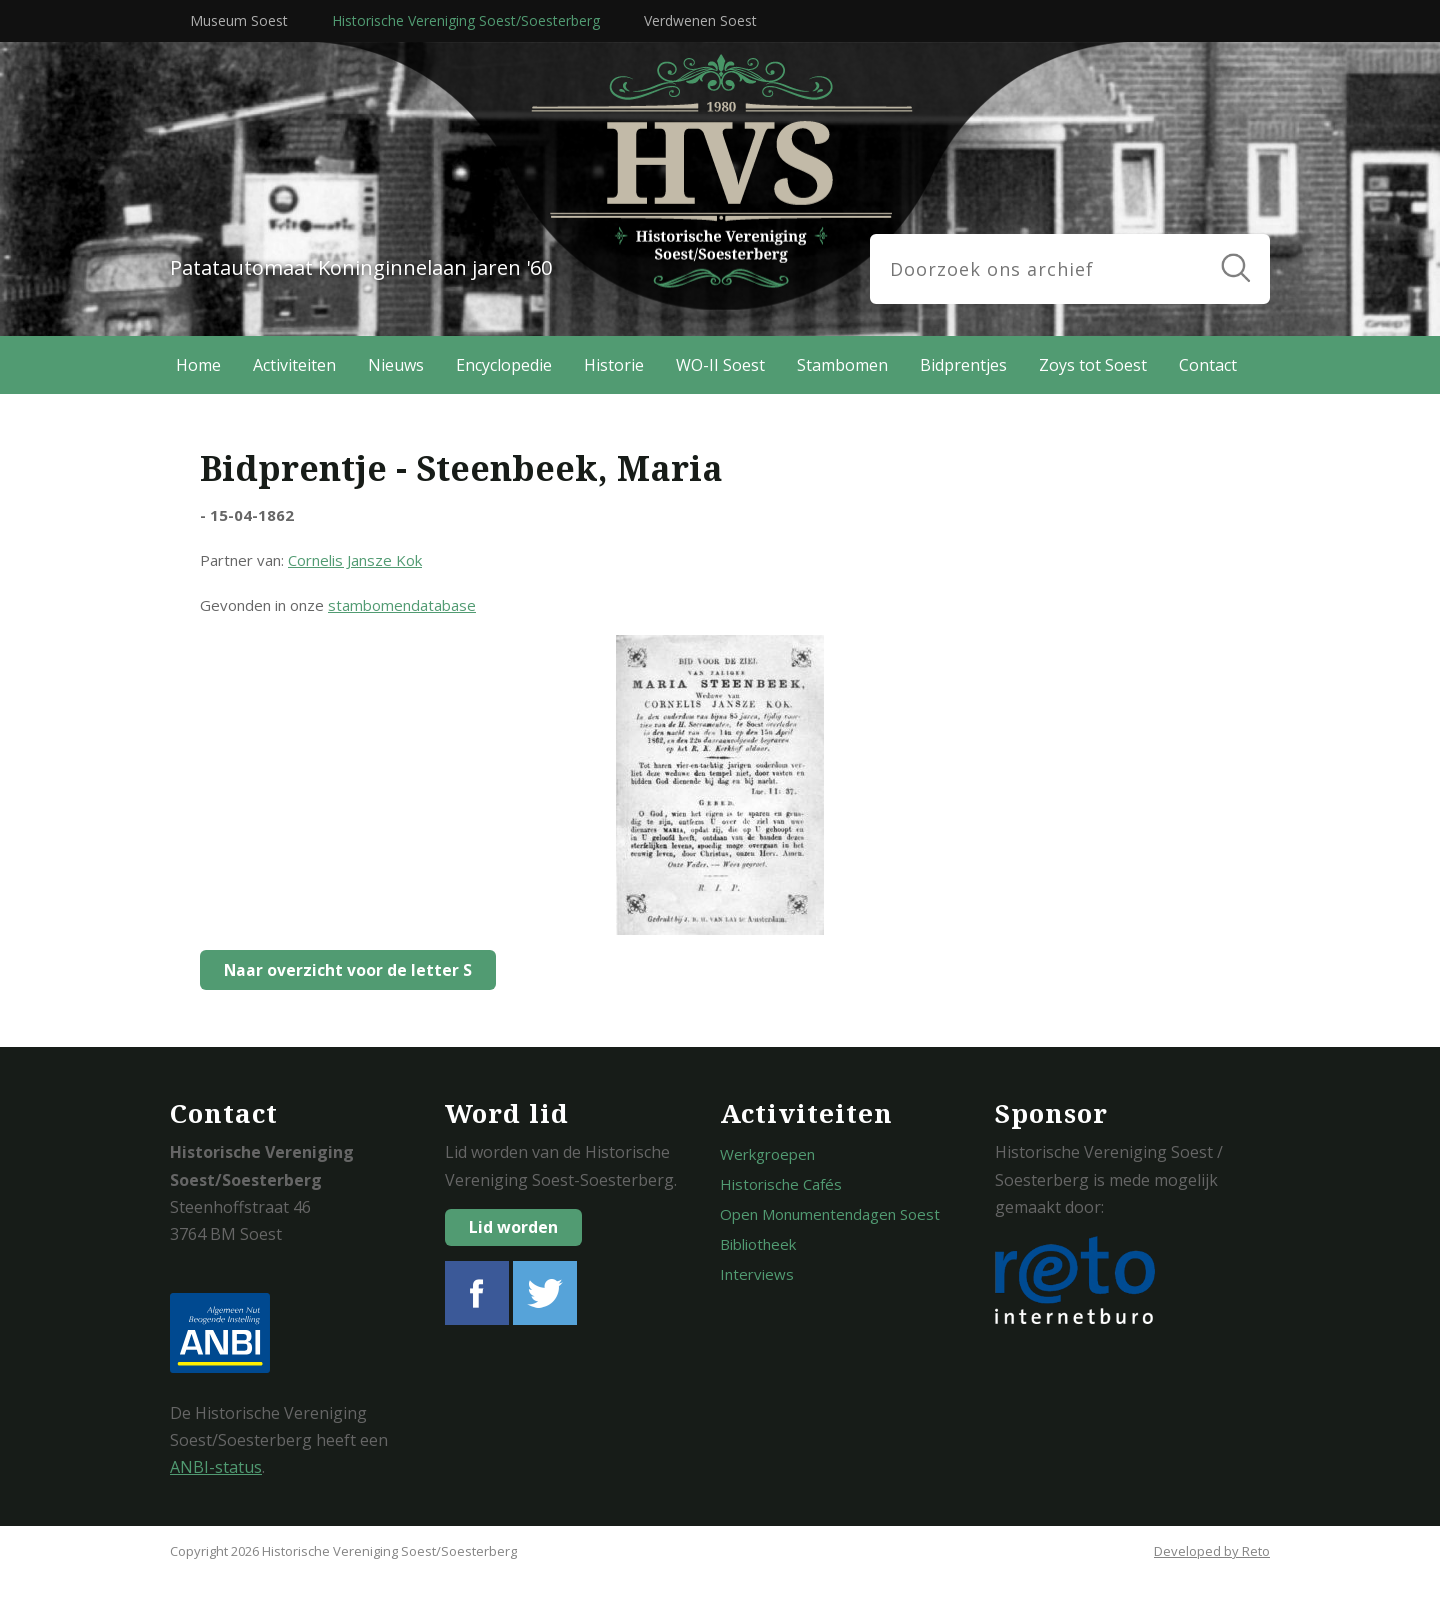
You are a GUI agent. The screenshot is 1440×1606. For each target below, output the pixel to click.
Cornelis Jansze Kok (355, 560)
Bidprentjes (963, 365)
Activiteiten (294, 365)
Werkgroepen (767, 1154)
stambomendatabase (402, 605)
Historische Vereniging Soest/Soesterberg (466, 20)
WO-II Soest (720, 365)
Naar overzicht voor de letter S (343, 970)
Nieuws (396, 365)
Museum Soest (239, 20)
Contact (1208, 365)
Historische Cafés (781, 1184)
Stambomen (842, 365)
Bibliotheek (758, 1244)
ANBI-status (216, 1467)
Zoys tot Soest (1093, 365)
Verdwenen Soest (700, 20)
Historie (614, 365)
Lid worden (513, 1227)
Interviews (757, 1274)
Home (198, 365)
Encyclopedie (504, 365)
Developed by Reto (1212, 1551)
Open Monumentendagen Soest (830, 1214)
